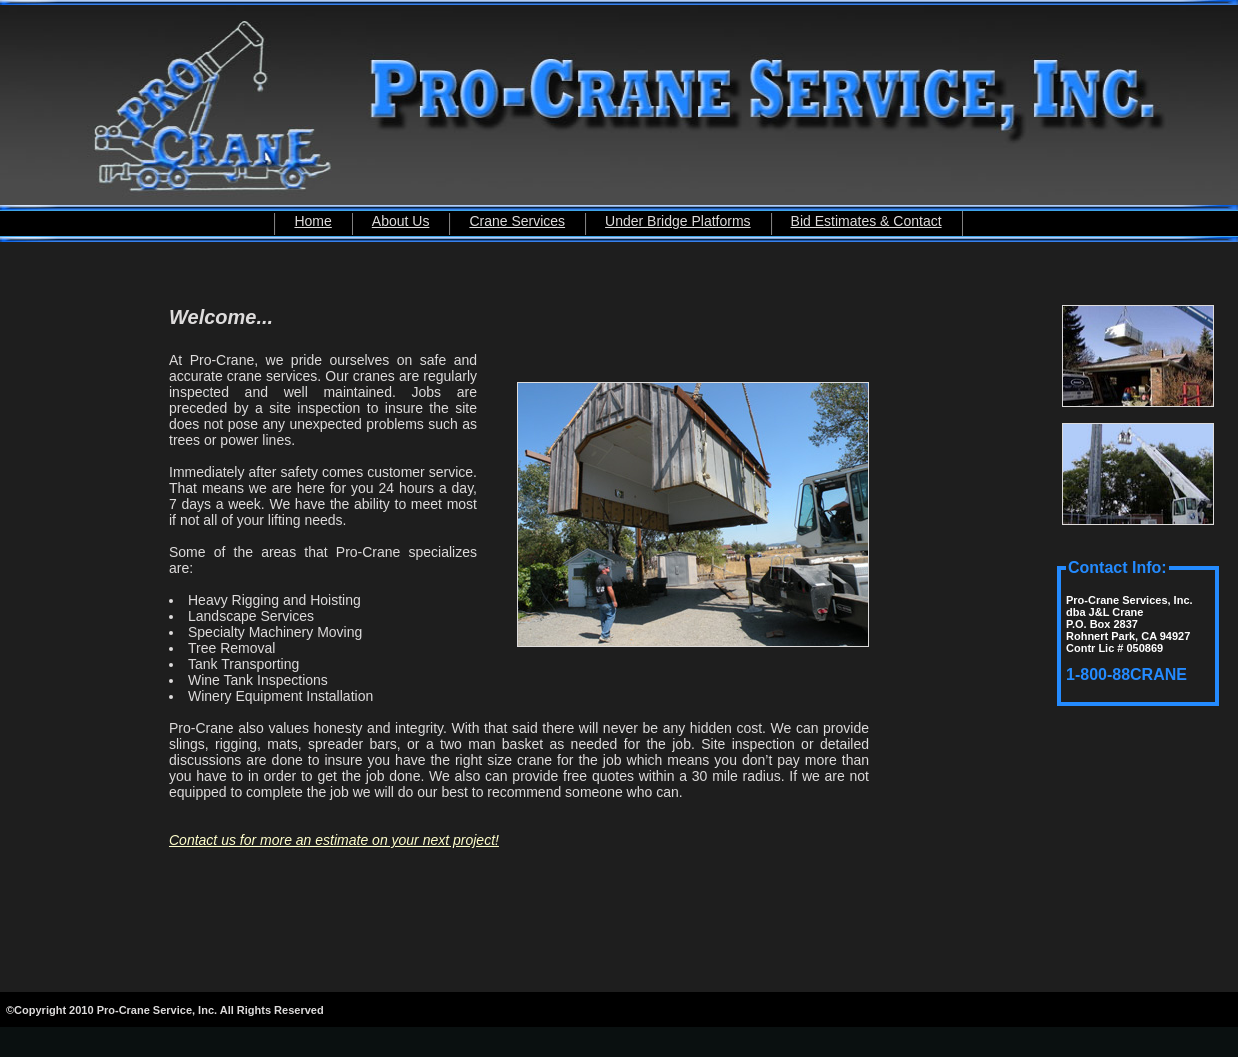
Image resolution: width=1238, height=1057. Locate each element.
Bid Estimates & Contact (866, 221)
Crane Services (517, 221)
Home (312, 221)
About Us (401, 221)
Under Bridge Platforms (678, 221)
